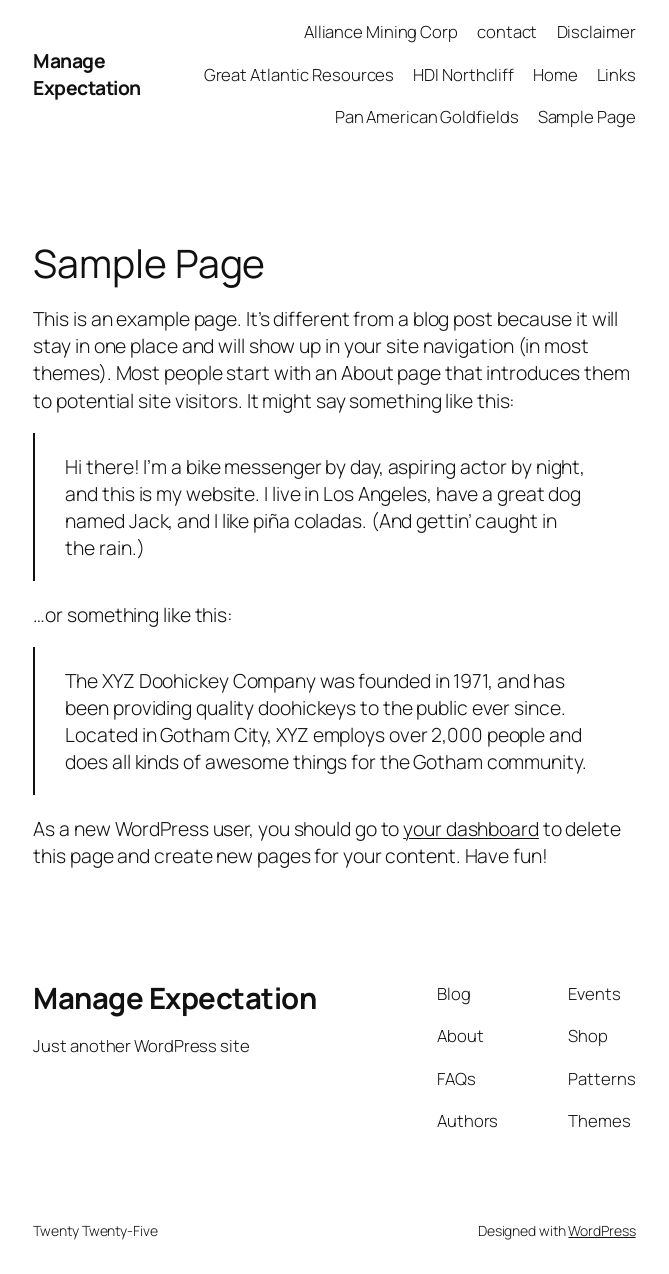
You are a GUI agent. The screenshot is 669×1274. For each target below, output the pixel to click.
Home (555, 74)
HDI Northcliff (463, 74)
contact (507, 31)
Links (616, 74)
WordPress (601, 1230)
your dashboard (471, 828)
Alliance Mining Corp (381, 31)
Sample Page (587, 116)
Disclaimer (596, 31)
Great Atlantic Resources (299, 74)
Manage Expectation (87, 74)
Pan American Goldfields (427, 116)
